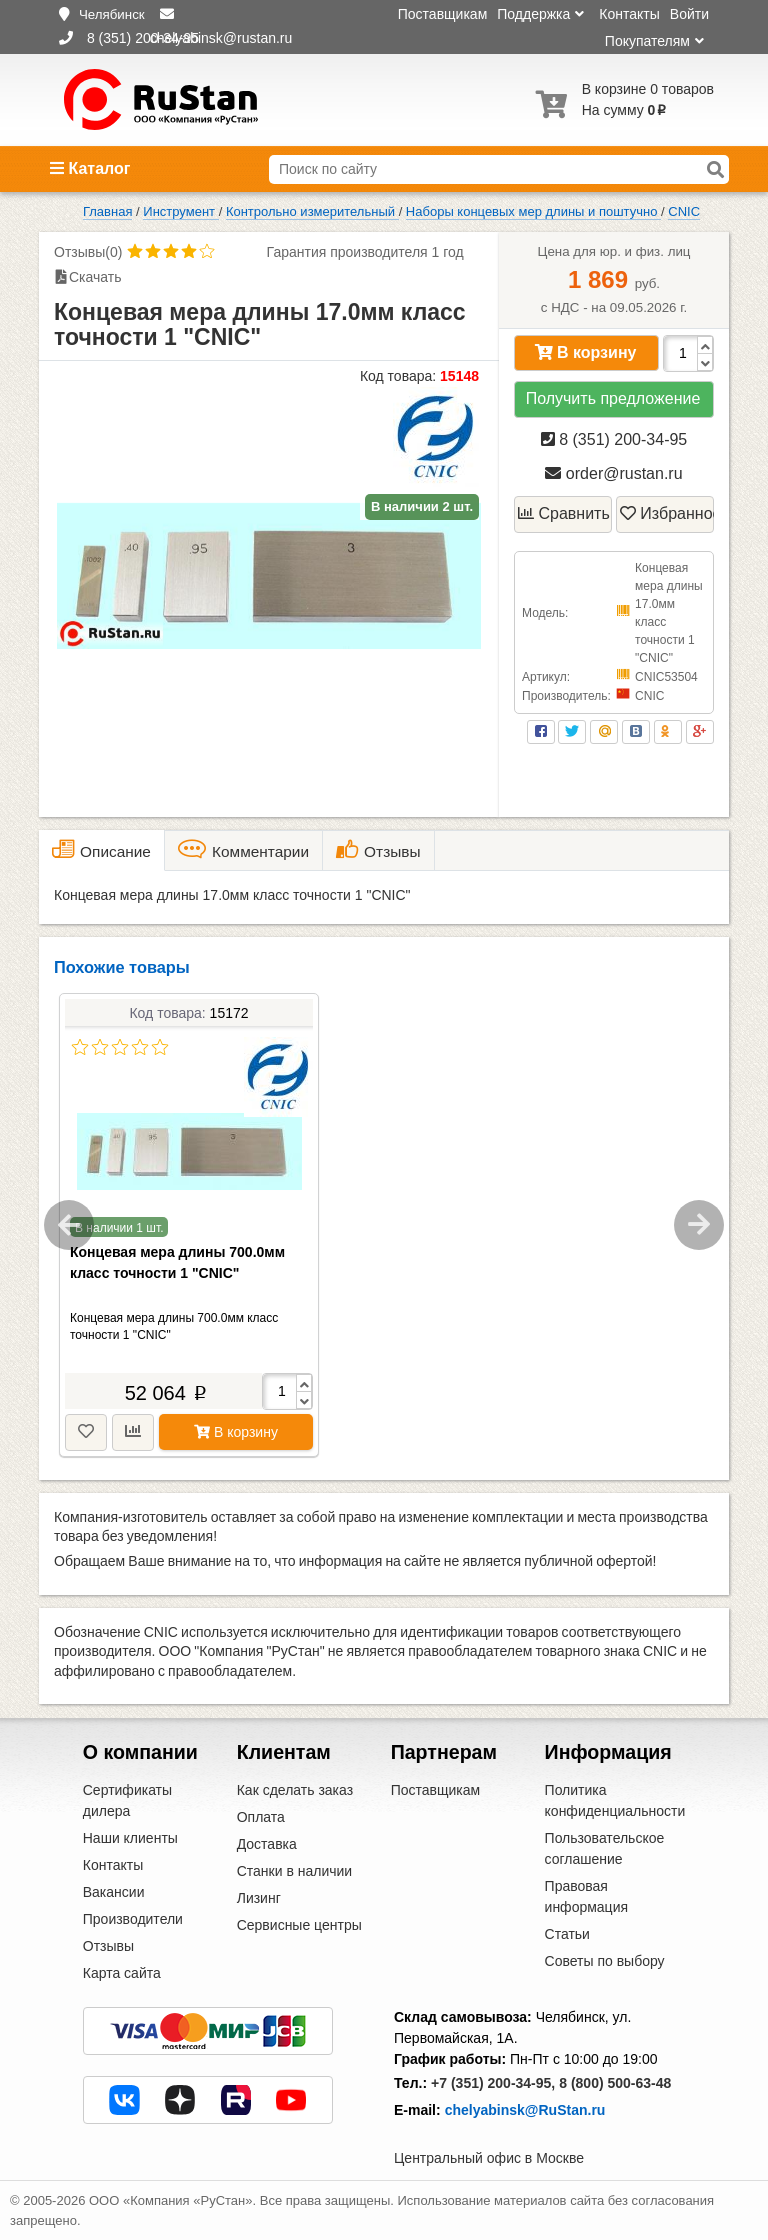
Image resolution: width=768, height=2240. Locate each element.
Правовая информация (586, 1896)
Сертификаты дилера (127, 1800)
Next (699, 1225)
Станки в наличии (295, 1871)
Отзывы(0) (88, 252)
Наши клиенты (130, 1838)
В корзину (586, 352)
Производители (133, 1919)
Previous (69, 1225)
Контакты (629, 14)
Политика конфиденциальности (615, 1800)
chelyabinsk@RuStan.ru (525, 2110)
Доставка (267, 1844)
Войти (689, 14)
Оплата (261, 1817)
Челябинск (112, 14)
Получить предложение (613, 398)
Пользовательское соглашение (605, 1848)
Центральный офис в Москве (489, 2158)
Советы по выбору (605, 1961)
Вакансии (114, 1892)
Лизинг (259, 1898)
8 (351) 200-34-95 (614, 439)
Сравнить (564, 513)
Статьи (567, 1934)
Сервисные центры (299, 1925)
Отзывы (108, 1946)
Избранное (667, 513)
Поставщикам (443, 14)
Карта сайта (122, 1973)
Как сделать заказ (295, 1790)
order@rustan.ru (613, 473)
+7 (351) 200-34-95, (493, 2083)
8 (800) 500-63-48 (615, 2083)
